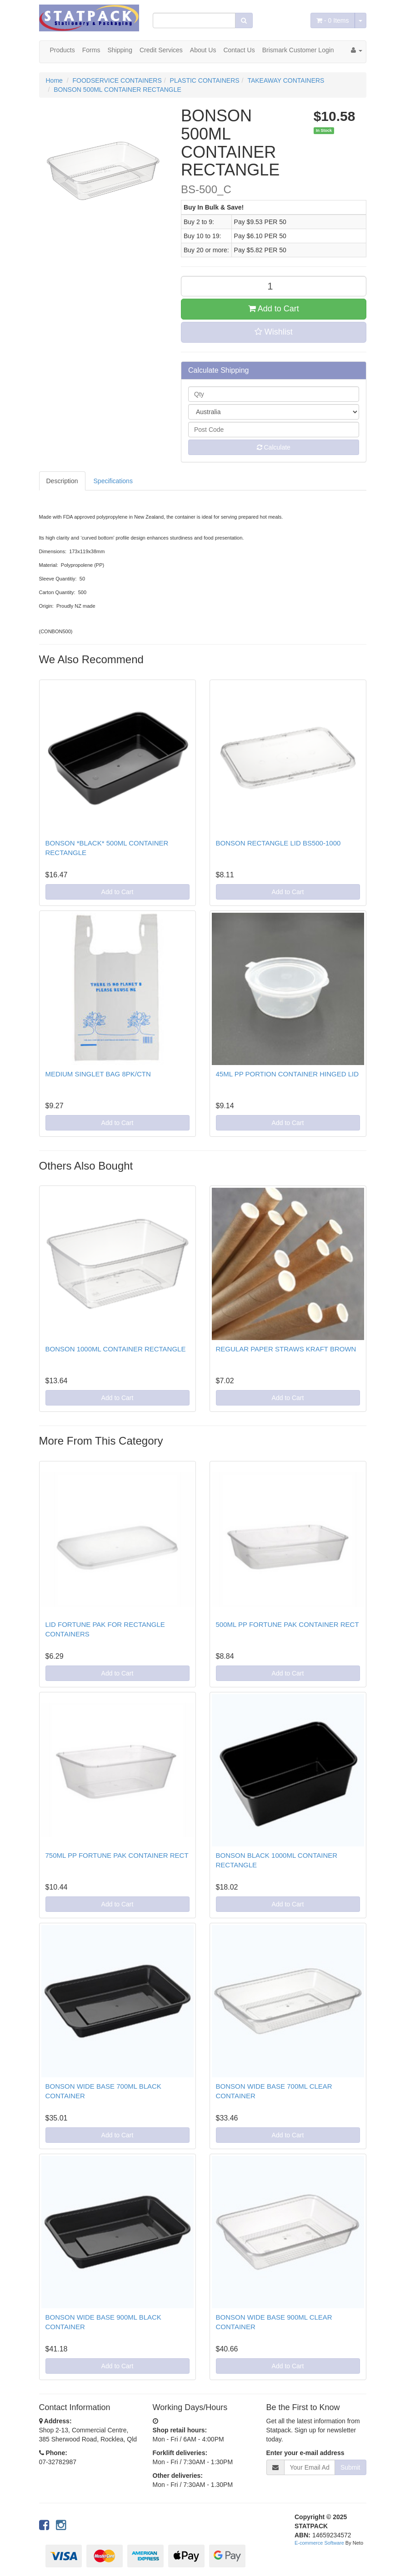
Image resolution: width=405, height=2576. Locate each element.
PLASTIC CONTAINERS (205, 80)
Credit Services (161, 50)
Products (62, 50)
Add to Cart (273, 308)
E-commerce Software (319, 2543)
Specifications (113, 481)
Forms (91, 50)
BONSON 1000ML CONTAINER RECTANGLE (115, 1349)
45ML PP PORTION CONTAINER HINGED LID (287, 1074)
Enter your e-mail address (305, 2452)
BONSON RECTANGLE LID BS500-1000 (278, 843)
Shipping (119, 50)
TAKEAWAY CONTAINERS (285, 80)
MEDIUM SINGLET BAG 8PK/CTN (98, 1074)
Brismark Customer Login (298, 50)
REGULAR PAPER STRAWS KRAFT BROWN (286, 1349)
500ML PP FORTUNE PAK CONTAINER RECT (287, 1624)
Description (62, 481)
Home (54, 80)
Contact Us (239, 50)
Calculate (273, 447)
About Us (203, 50)
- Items (332, 20)
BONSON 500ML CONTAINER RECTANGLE (117, 89)
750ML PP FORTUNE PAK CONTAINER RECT (117, 1855)
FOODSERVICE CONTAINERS (117, 80)
